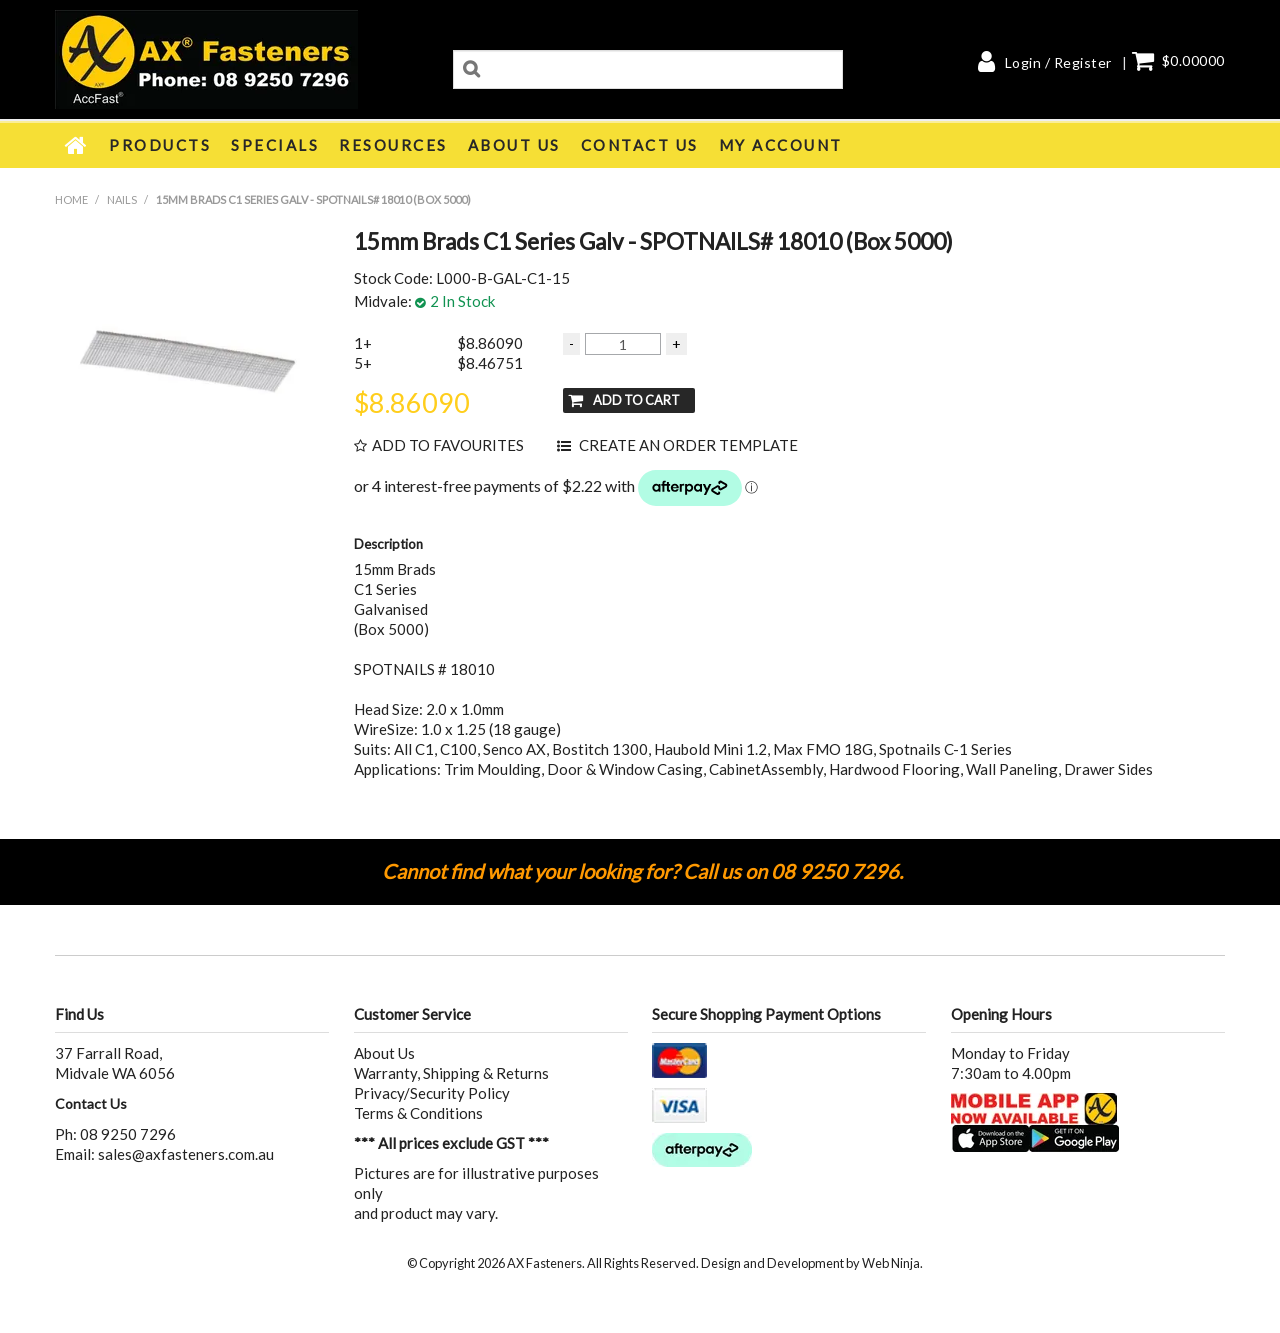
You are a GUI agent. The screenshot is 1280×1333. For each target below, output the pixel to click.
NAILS (122, 199)
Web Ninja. (892, 1263)
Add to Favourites (448, 445)
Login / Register (1058, 63)
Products (160, 145)
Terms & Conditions (418, 1113)
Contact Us (640, 145)
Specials (275, 145)
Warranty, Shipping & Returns (451, 1073)
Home (77, 145)
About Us (514, 145)
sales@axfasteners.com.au (186, 1154)
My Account (781, 145)
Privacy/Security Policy (432, 1093)
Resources (393, 145)
